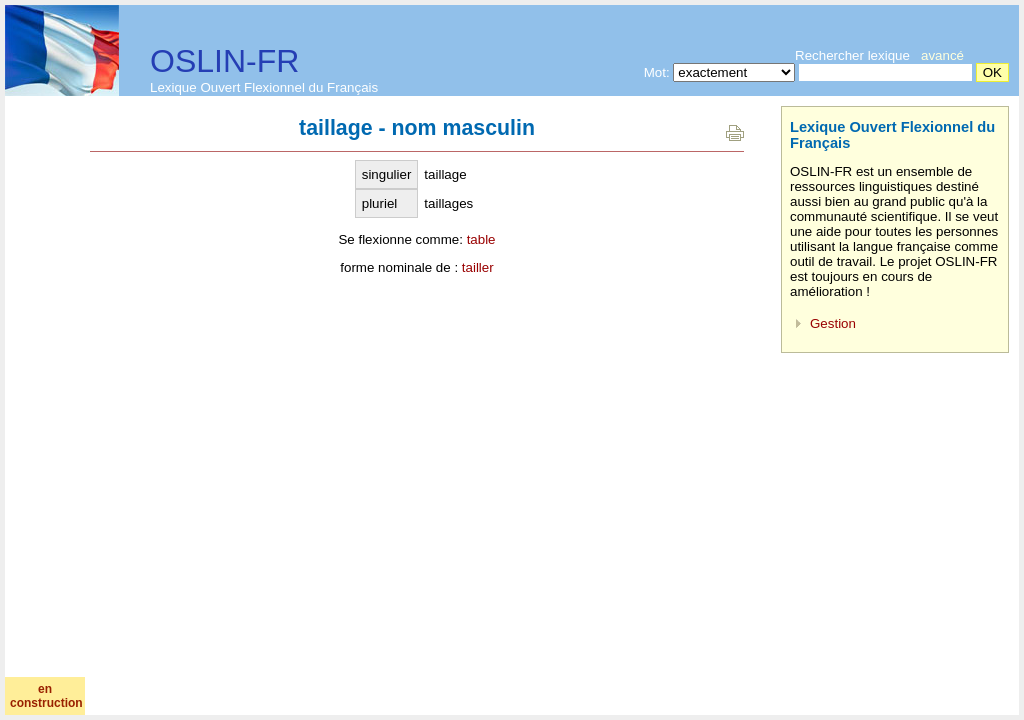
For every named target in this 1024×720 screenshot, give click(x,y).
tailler (478, 267)
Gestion (833, 323)
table (481, 239)
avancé (942, 55)
